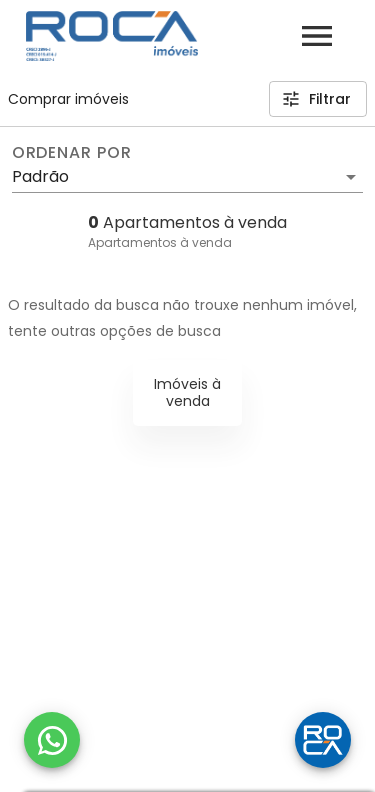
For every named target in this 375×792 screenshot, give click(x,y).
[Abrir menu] (317, 36)
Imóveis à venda (187, 392)
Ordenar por (72, 153)
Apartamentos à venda (160, 242)
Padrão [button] (40, 176)
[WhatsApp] (52, 740)
